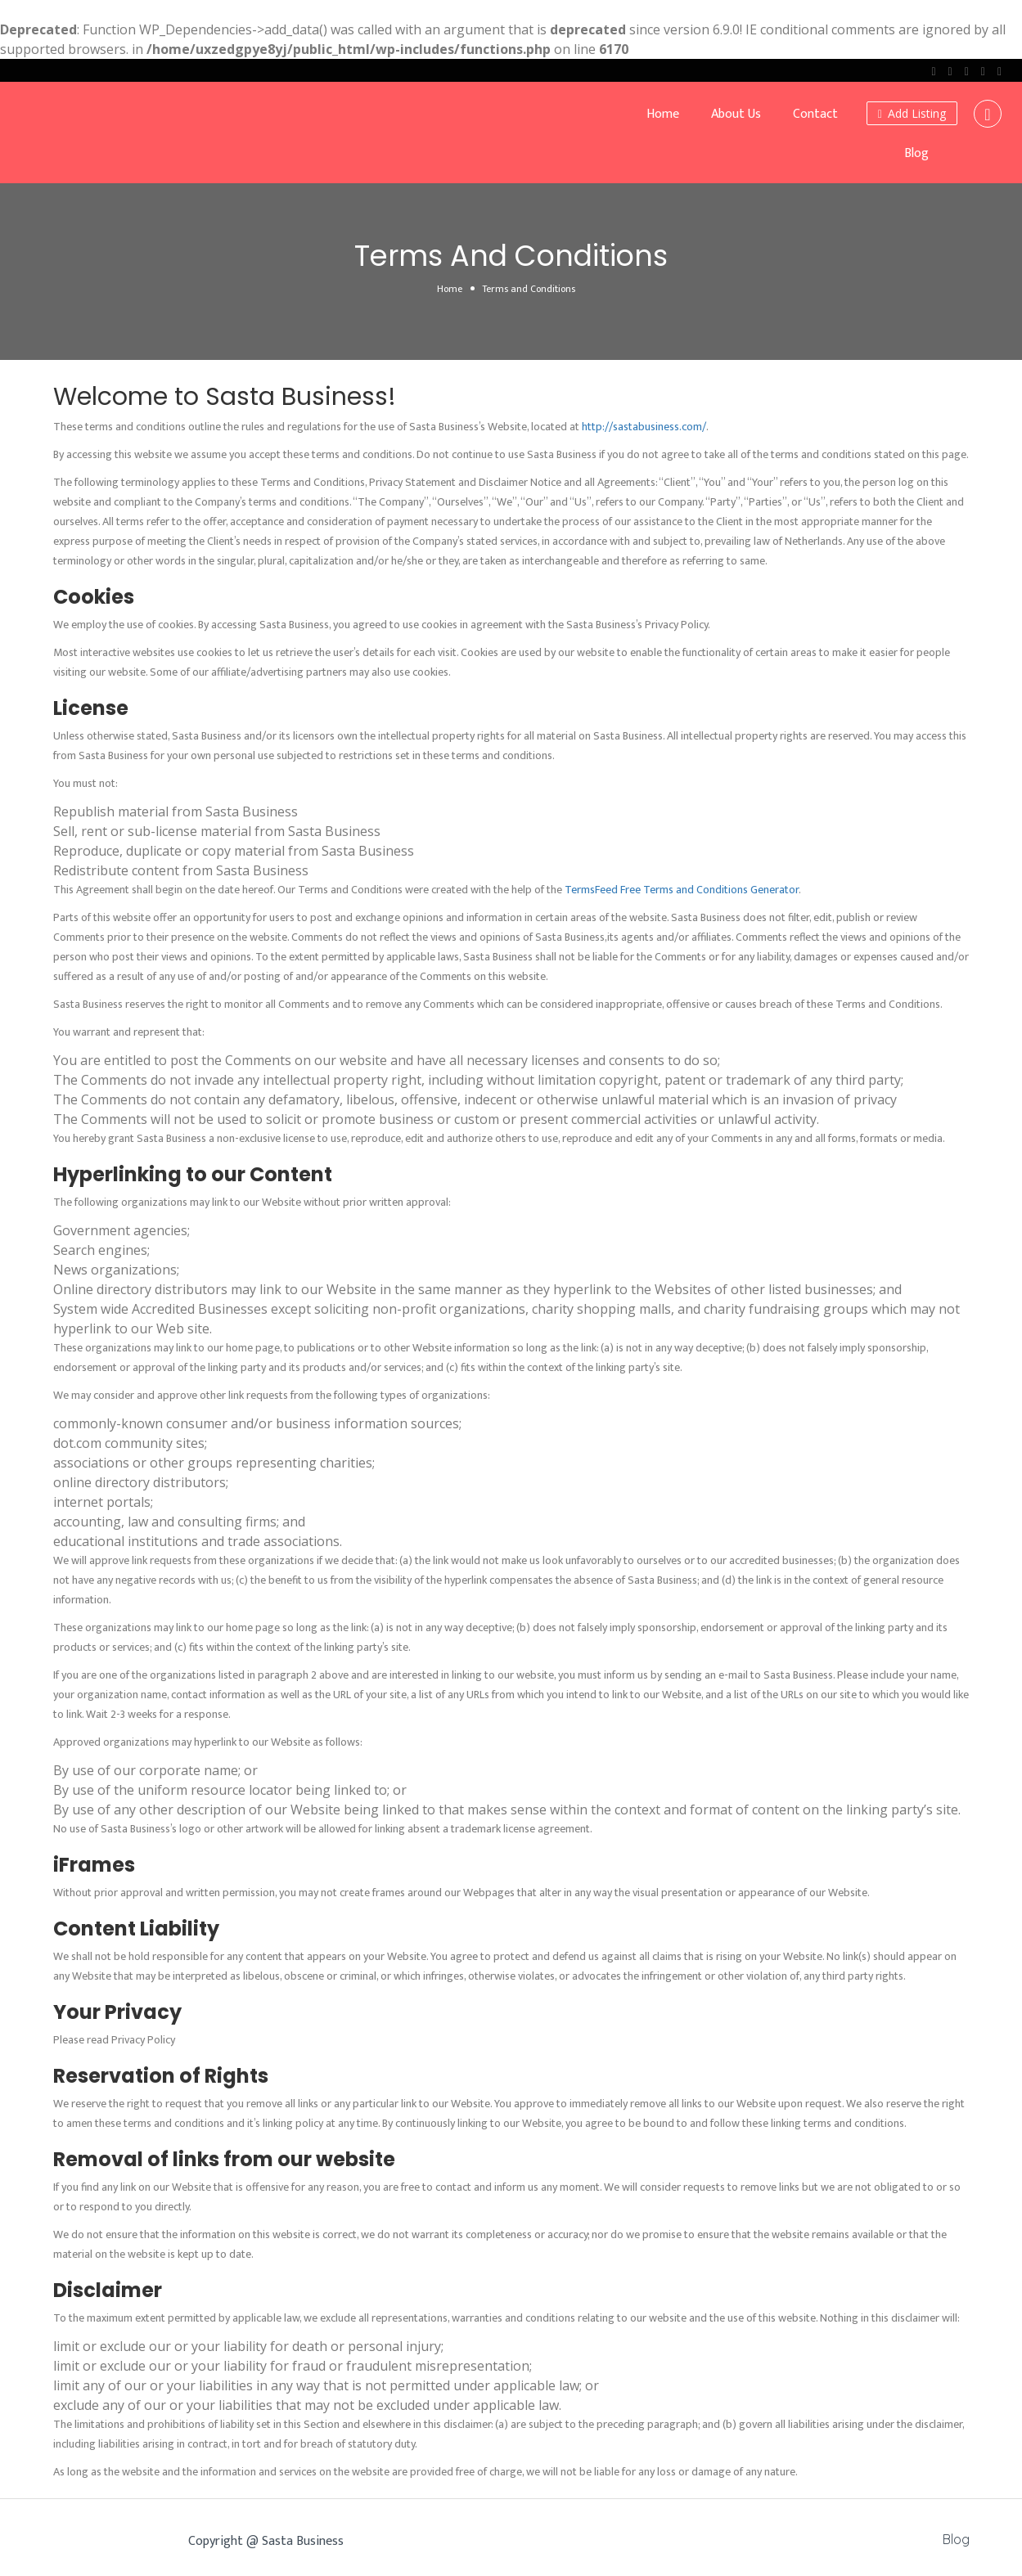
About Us (736, 114)
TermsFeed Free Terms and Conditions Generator (682, 889)
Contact (815, 114)
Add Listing (912, 113)
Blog (916, 153)
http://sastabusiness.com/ (644, 426)
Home (662, 114)
